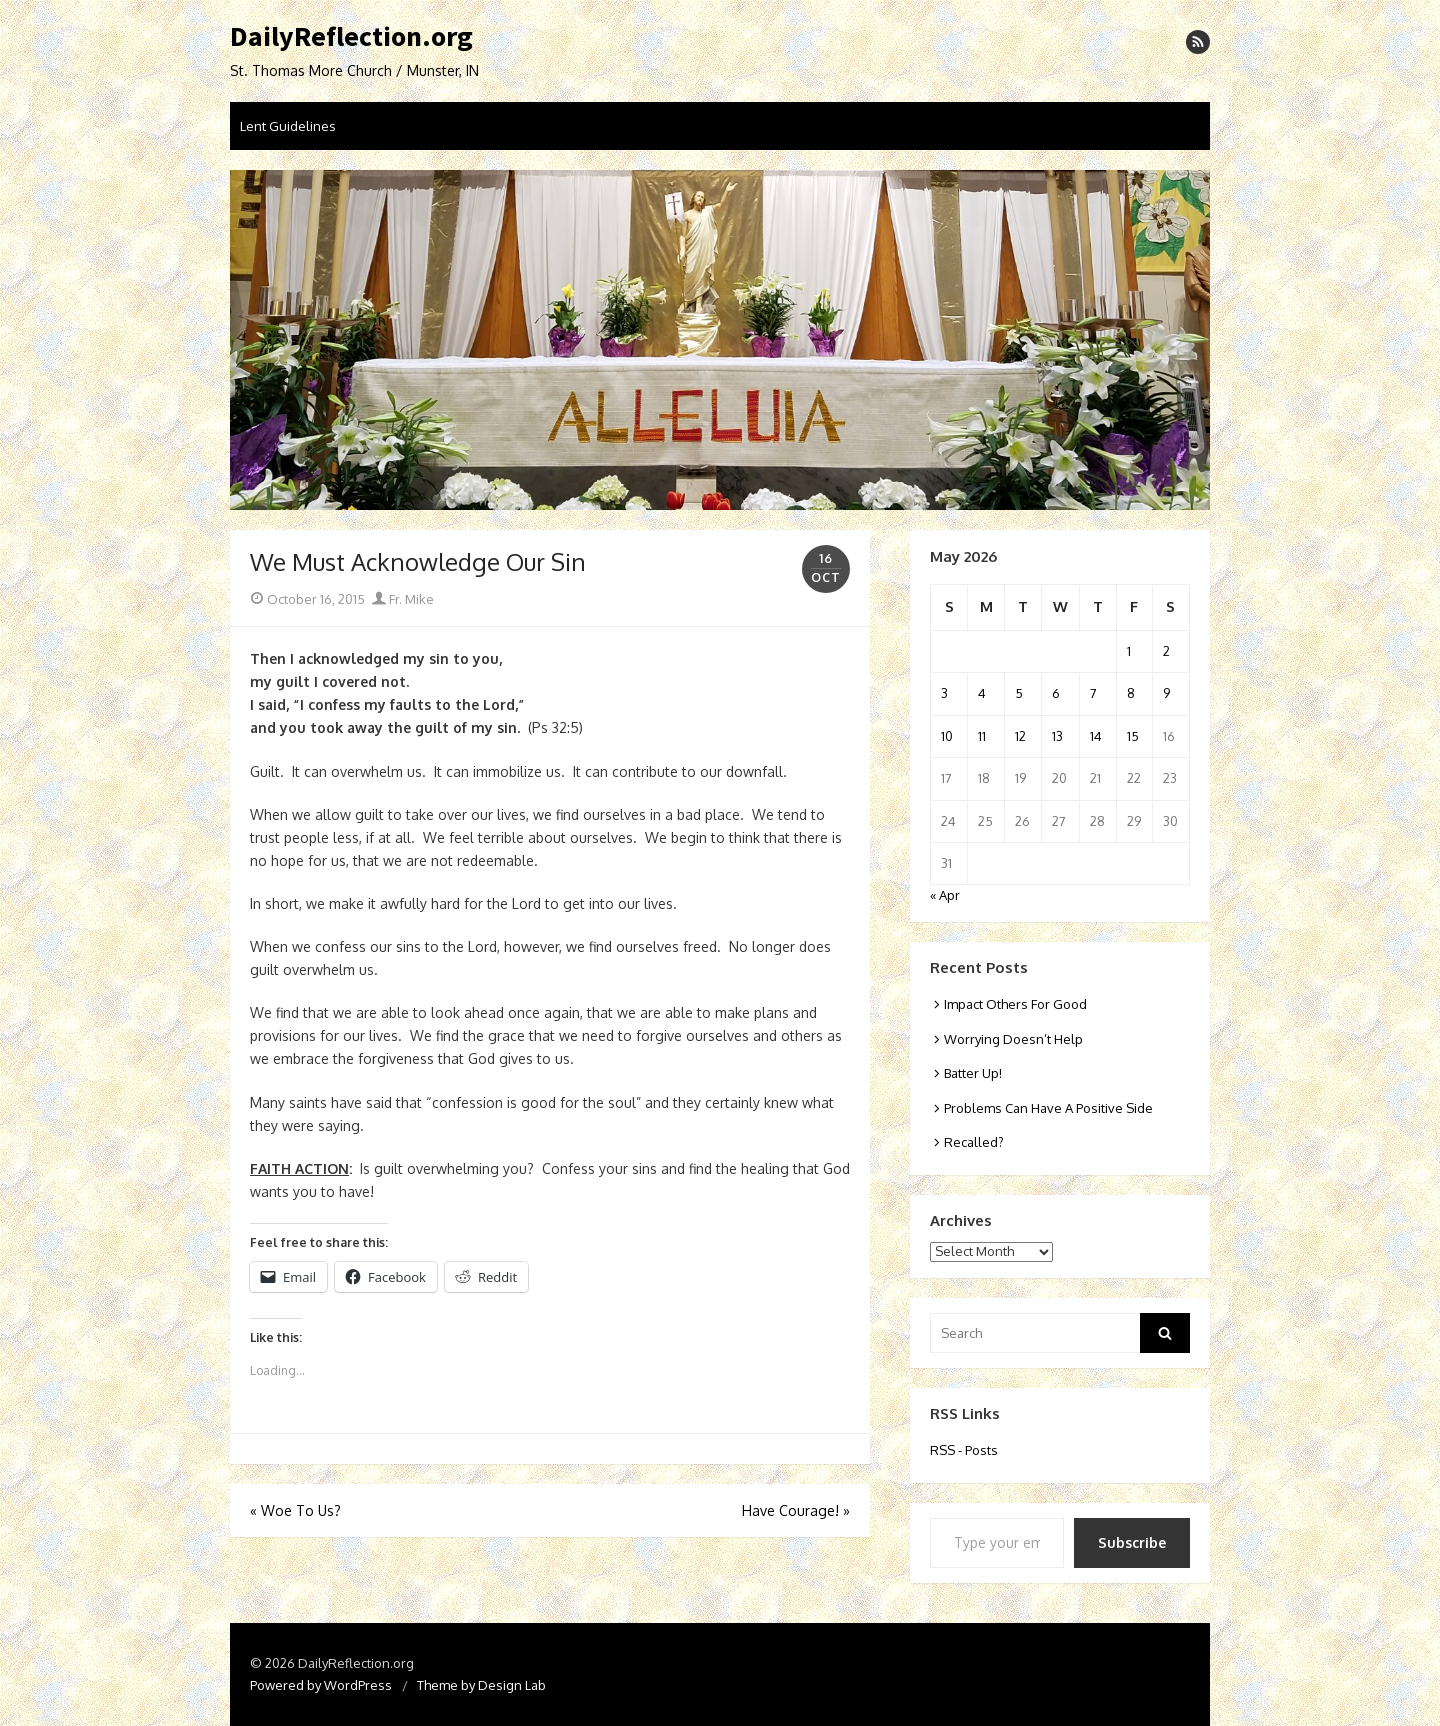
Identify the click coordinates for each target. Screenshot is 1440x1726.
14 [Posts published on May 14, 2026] (1096, 736)
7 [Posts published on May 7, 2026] (1093, 693)
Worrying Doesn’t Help (1013, 1039)
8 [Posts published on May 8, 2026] (1131, 693)
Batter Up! (973, 1073)
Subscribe (1132, 1542)
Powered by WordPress (321, 1685)
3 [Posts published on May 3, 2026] (944, 693)
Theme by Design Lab (481, 1685)
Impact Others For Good (1015, 1004)
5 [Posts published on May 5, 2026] (1019, 693)
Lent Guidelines (288, 126)
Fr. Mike (403, 599)
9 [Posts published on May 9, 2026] (1166, 693)
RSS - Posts (964, 1450)
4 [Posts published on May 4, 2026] (982, 693)
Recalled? (974, 1142)
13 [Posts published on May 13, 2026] (1057, 736)
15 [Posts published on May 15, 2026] (1133, 736)
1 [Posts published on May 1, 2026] (1129, 651)
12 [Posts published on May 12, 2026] (1020, 736)
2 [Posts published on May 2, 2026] (1166, 651)
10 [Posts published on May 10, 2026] (947, 736)
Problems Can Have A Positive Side (1048, 1108)
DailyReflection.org (351, 37)
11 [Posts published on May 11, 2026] (982, 736)
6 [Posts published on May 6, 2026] (1056, 693)
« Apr (945, 895)
